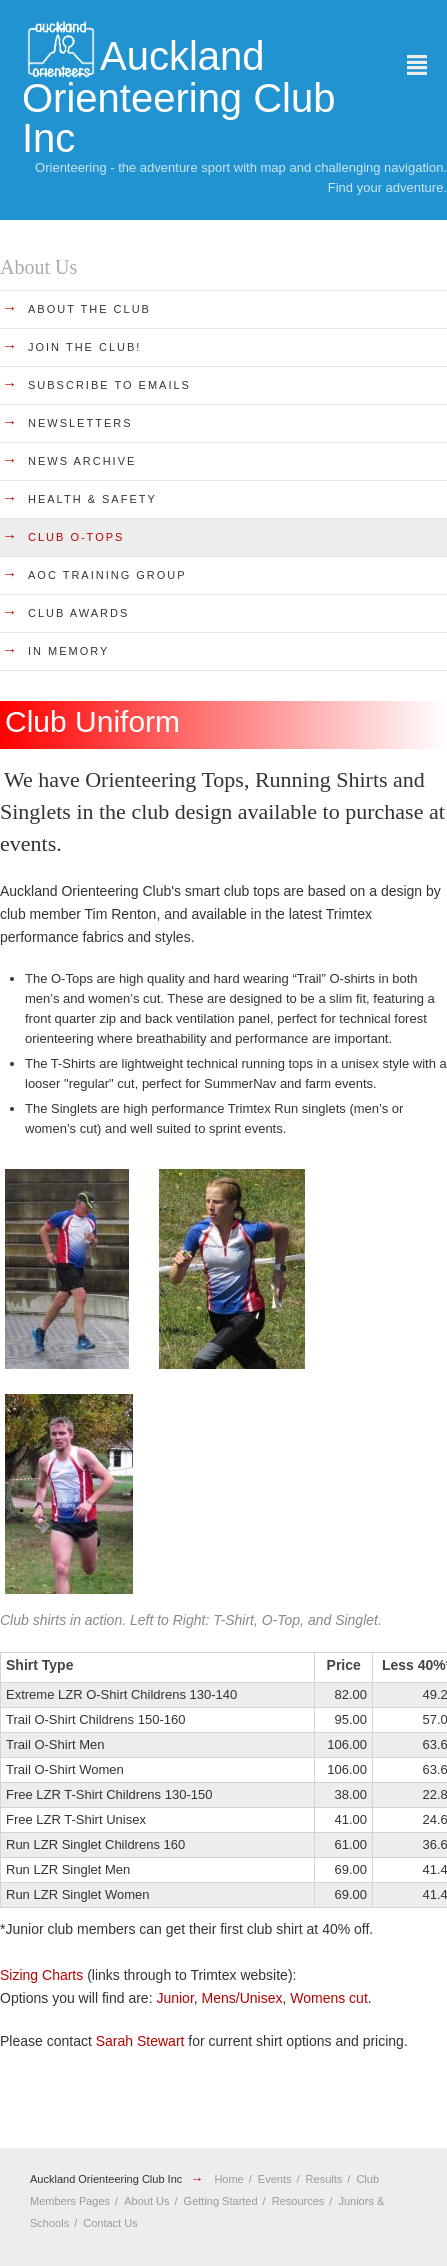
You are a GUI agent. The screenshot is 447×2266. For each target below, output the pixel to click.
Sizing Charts (41, 1975)
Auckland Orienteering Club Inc (106, 2179)
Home (228, 2179)
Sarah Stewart (140, 2041)
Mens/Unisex (242, 1998)
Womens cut (329, 1998)
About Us (146, 2201)
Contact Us (110, 2223)
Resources (298, 2201)
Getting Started (221, 2201)
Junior (174, 1998)
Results (324, 2179)
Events (275, 2179)
